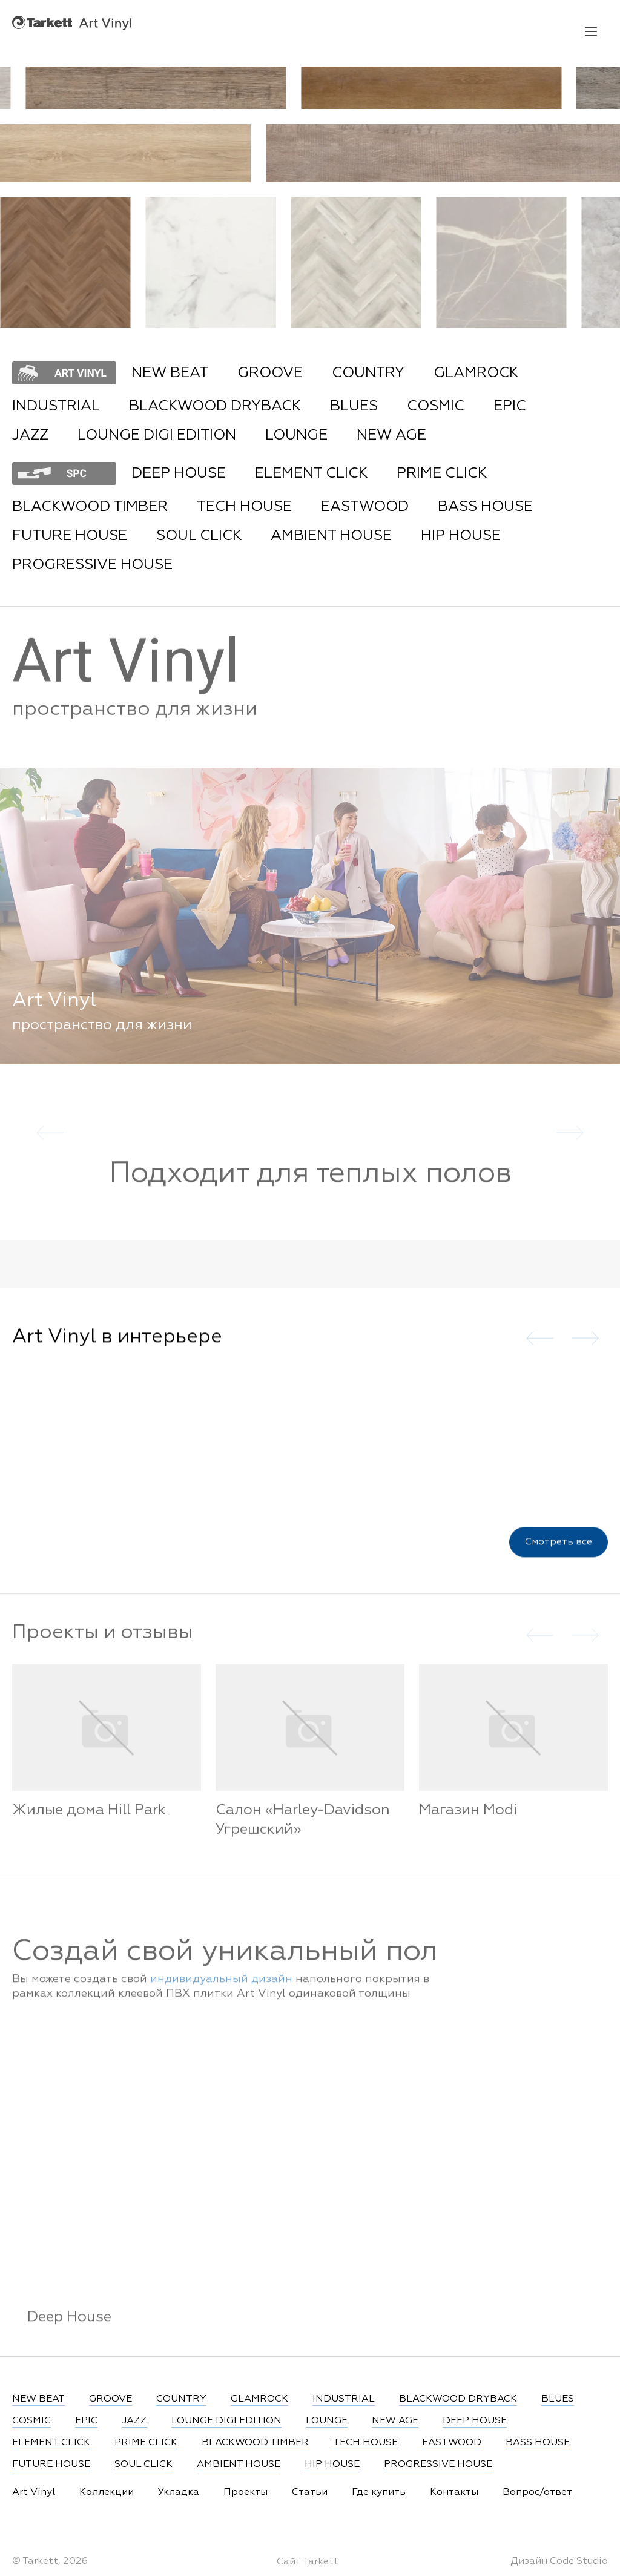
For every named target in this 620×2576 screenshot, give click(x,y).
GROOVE (270, 373)
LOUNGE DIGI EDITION (157, 435)
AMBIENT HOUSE (331, 536)
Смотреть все (558, 1551)
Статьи (310, 2492)
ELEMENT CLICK (311, 473)
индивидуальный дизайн (221, 1991)
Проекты (245, 2492)
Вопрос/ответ (537, 2492)
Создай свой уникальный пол (225, 1963)
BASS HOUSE (485, 506)
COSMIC (435, 406)
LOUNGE (296, 435)
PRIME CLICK (442, 473)
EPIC (509, 406)
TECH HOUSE (244, 506)
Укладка (178, 2492)
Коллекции (106, 2492)
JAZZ (30, 435)
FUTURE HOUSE (69, 536)
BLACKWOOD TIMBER (90, 506)
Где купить (379, 2492)
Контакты (454, 2492)
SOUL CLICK (199, 536)
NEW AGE (391, 435)
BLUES (354, 406)
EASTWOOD (365, 506)
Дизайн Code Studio (559, 2561)
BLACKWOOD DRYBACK (215, 406)
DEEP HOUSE (178, 473)
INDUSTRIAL (56, 406)
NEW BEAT (169, 373)
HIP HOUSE (461, 536)
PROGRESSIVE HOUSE (92, 565)
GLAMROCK (476, 373)
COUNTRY (368, 373)
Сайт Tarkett (307, 2562)
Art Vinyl (71, 22)
